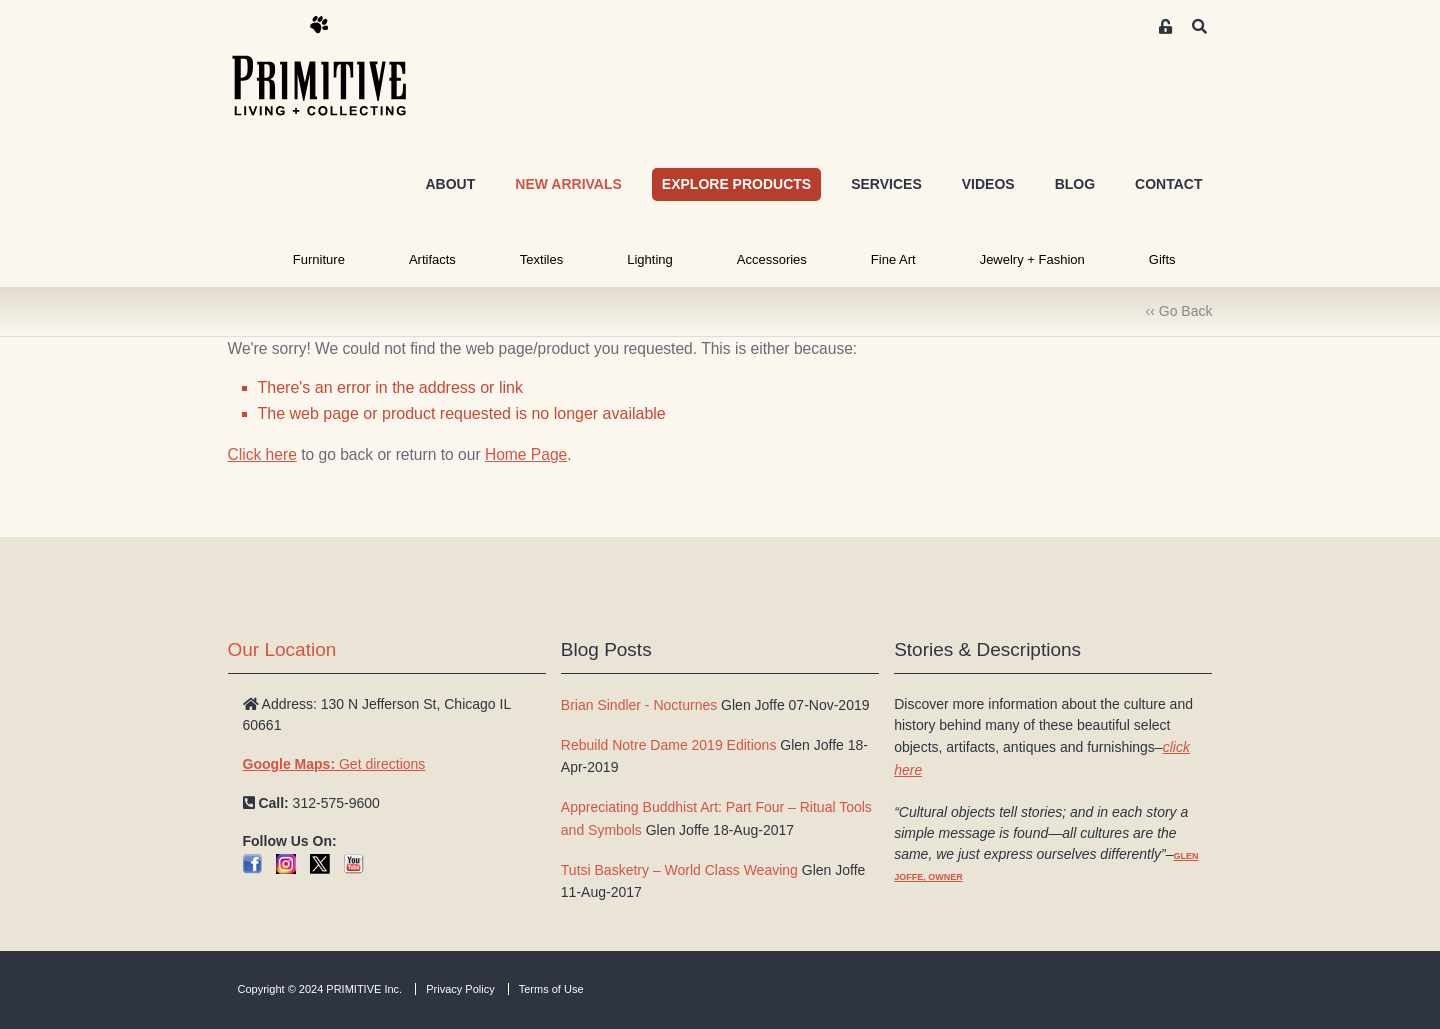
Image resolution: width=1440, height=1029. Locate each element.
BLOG (1075, 184)
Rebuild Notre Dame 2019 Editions (669, 745)
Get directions (334, 764)
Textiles (541, 259)
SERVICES (886, 184)
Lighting (650, 259)
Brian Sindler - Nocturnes (639, 705)
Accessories (772, 259)
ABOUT (450, 184)
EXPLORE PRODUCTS (736, 184)
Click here (262, 454)
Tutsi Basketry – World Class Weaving (679, 870)
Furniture (319, 259)
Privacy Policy (460, 989)
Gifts (1162, 259)
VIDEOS (988, 184)
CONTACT (1168, 184)
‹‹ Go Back (1179, 311)
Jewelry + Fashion (1032, 259)
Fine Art (893, 259)
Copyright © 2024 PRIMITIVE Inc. (320, 989)
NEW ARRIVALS (568, 184)
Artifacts (432, 259)
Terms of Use (551, 989)
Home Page (526, 454)
